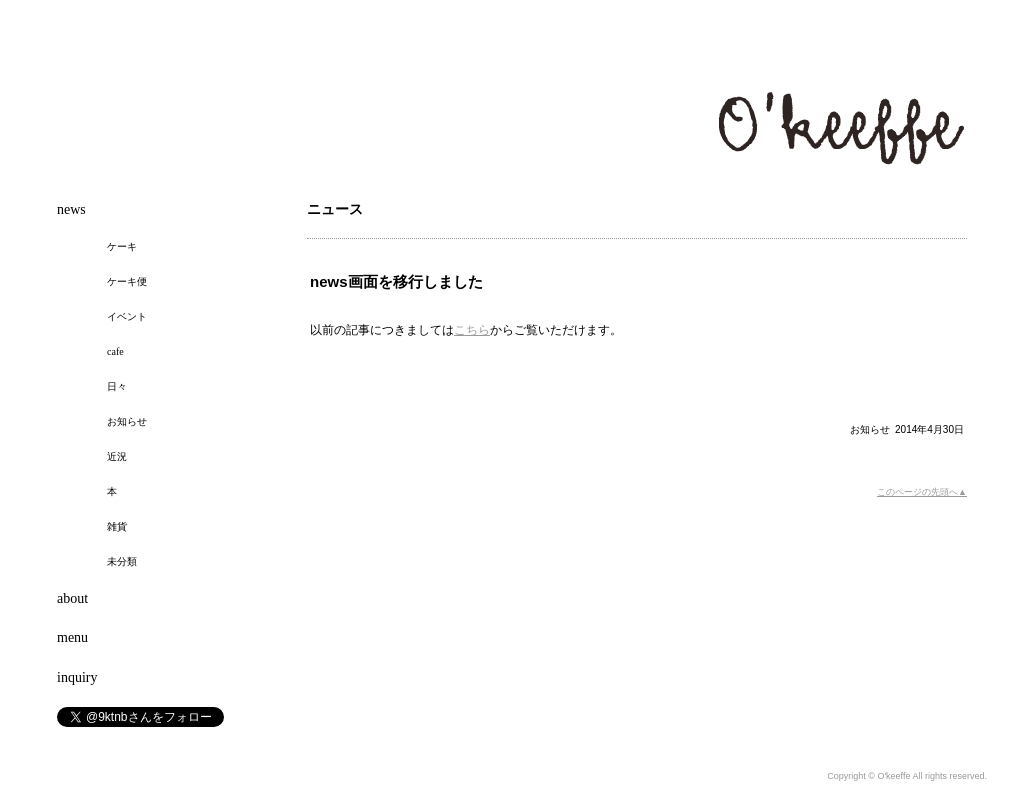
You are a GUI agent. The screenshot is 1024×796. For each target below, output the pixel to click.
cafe (115, 351)
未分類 (122, 561)
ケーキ (122, 246)
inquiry (77, 677)
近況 (117, 456)
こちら (472, 330)
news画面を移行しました (396, 281)
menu (72, 637)
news (71, 209)
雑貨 (117, 526)
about (72, 598)
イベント (127, 316)
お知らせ (870, 429)
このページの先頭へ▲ (922, 492)
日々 (117, 386)
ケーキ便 (127, 281)
